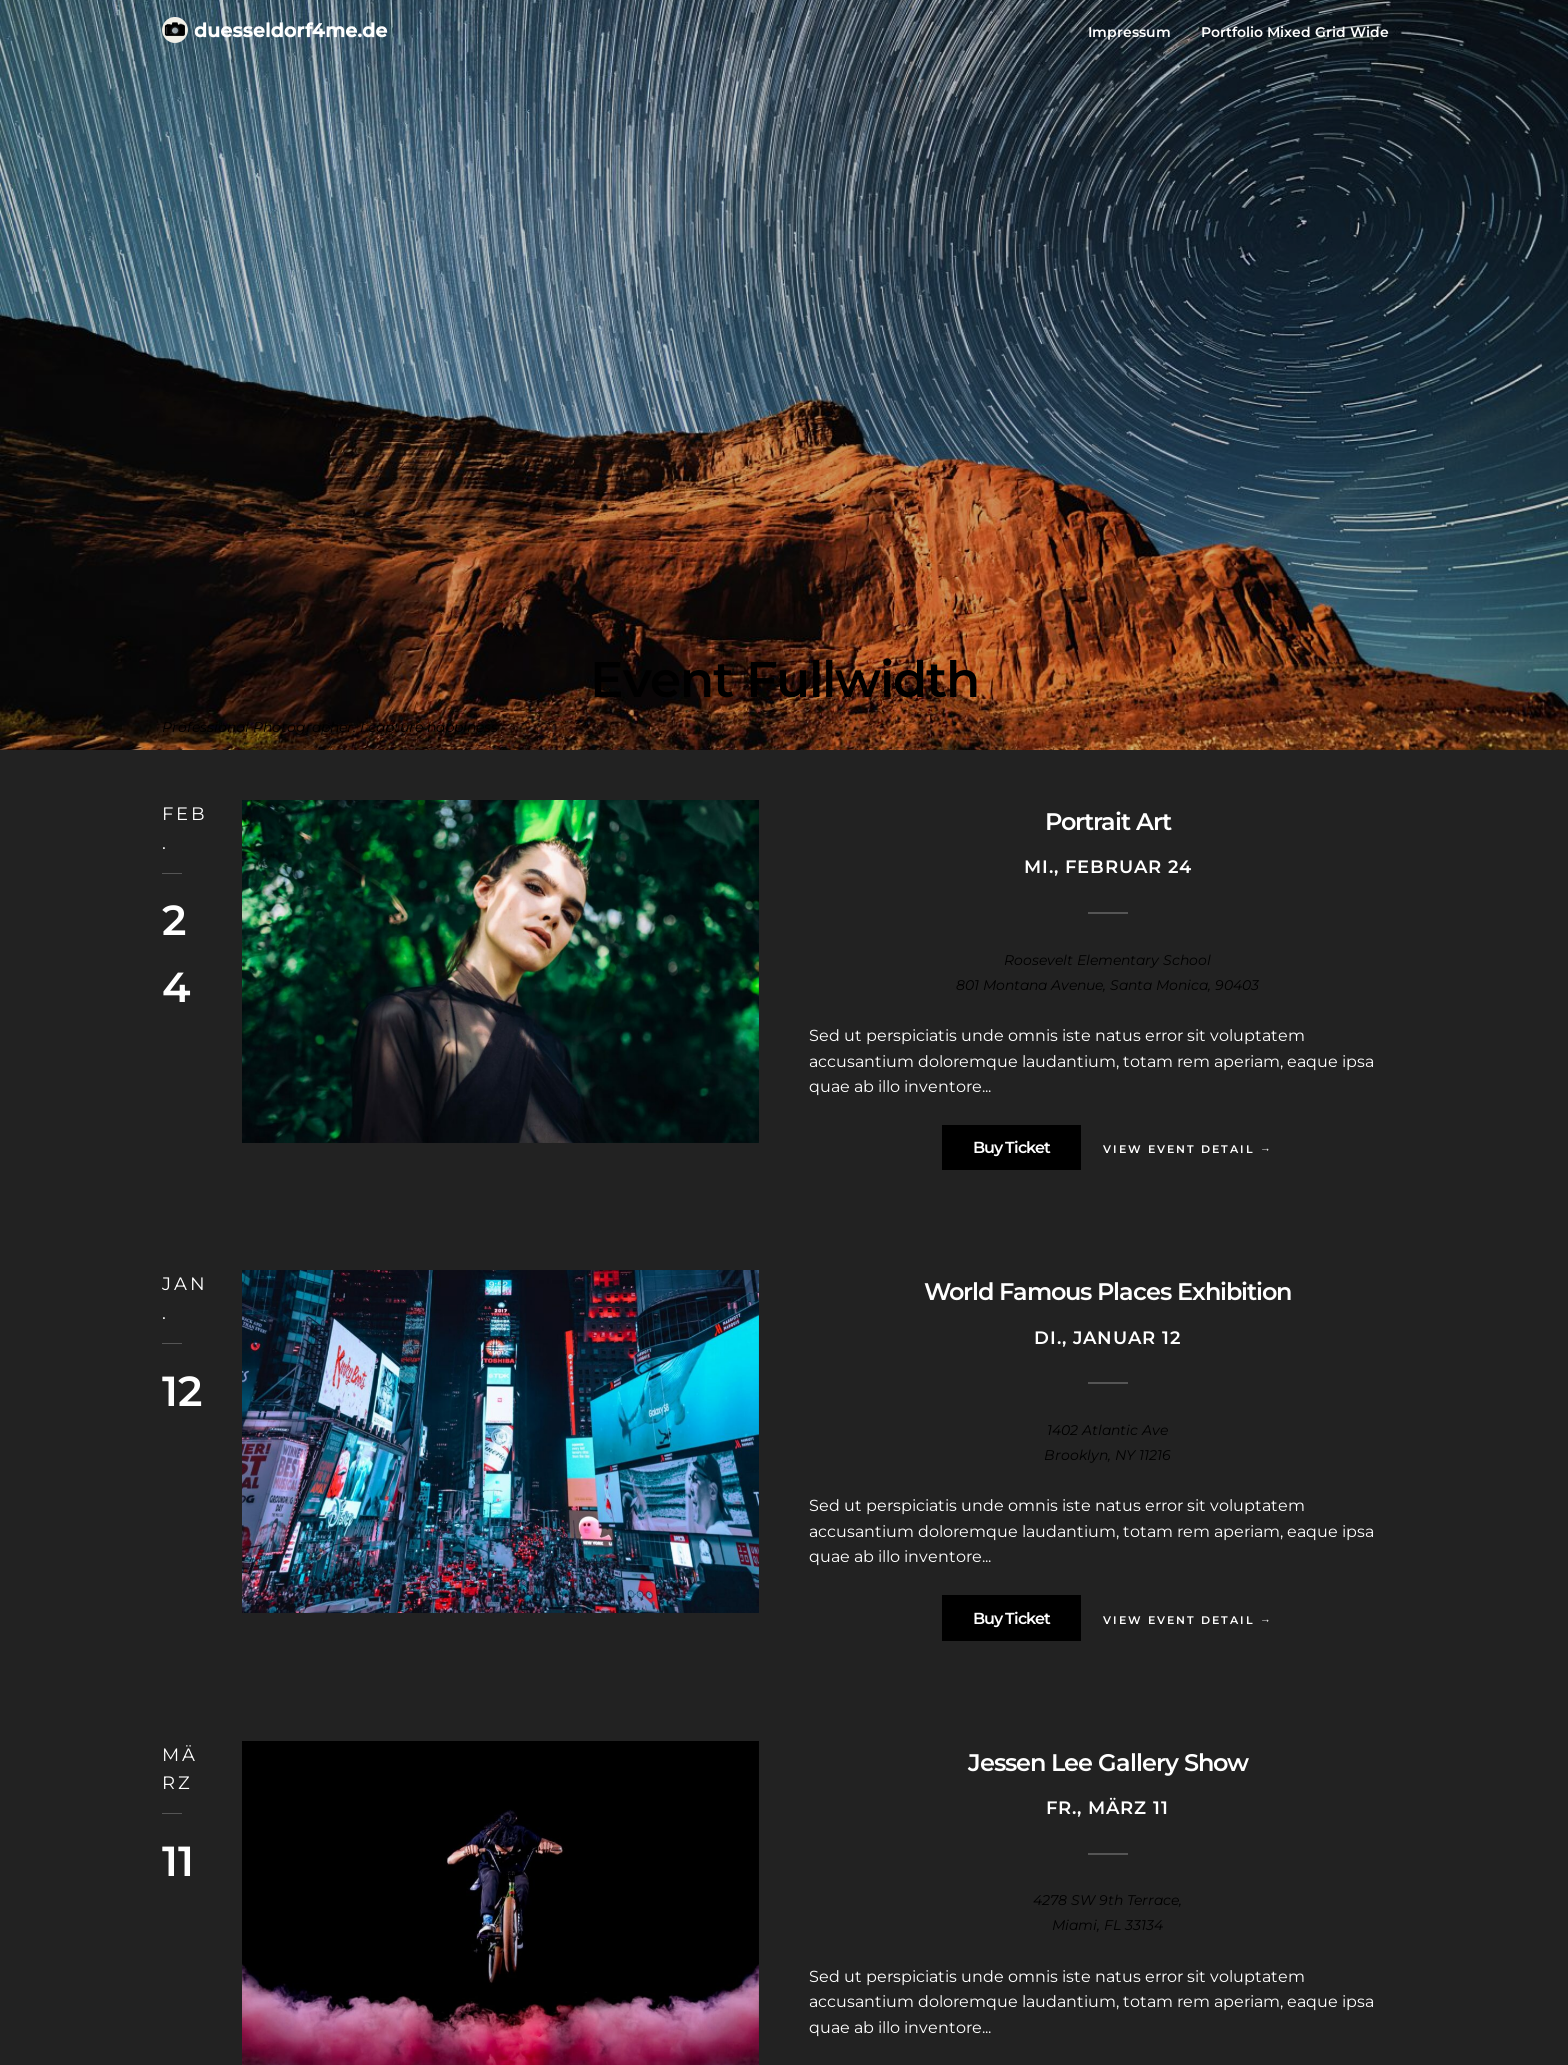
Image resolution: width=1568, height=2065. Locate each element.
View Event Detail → (1188, 1149)
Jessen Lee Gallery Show (1108, 1762)
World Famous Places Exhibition (1107, 1291)
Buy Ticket (1011, 1147)
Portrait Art (1108, 821)
